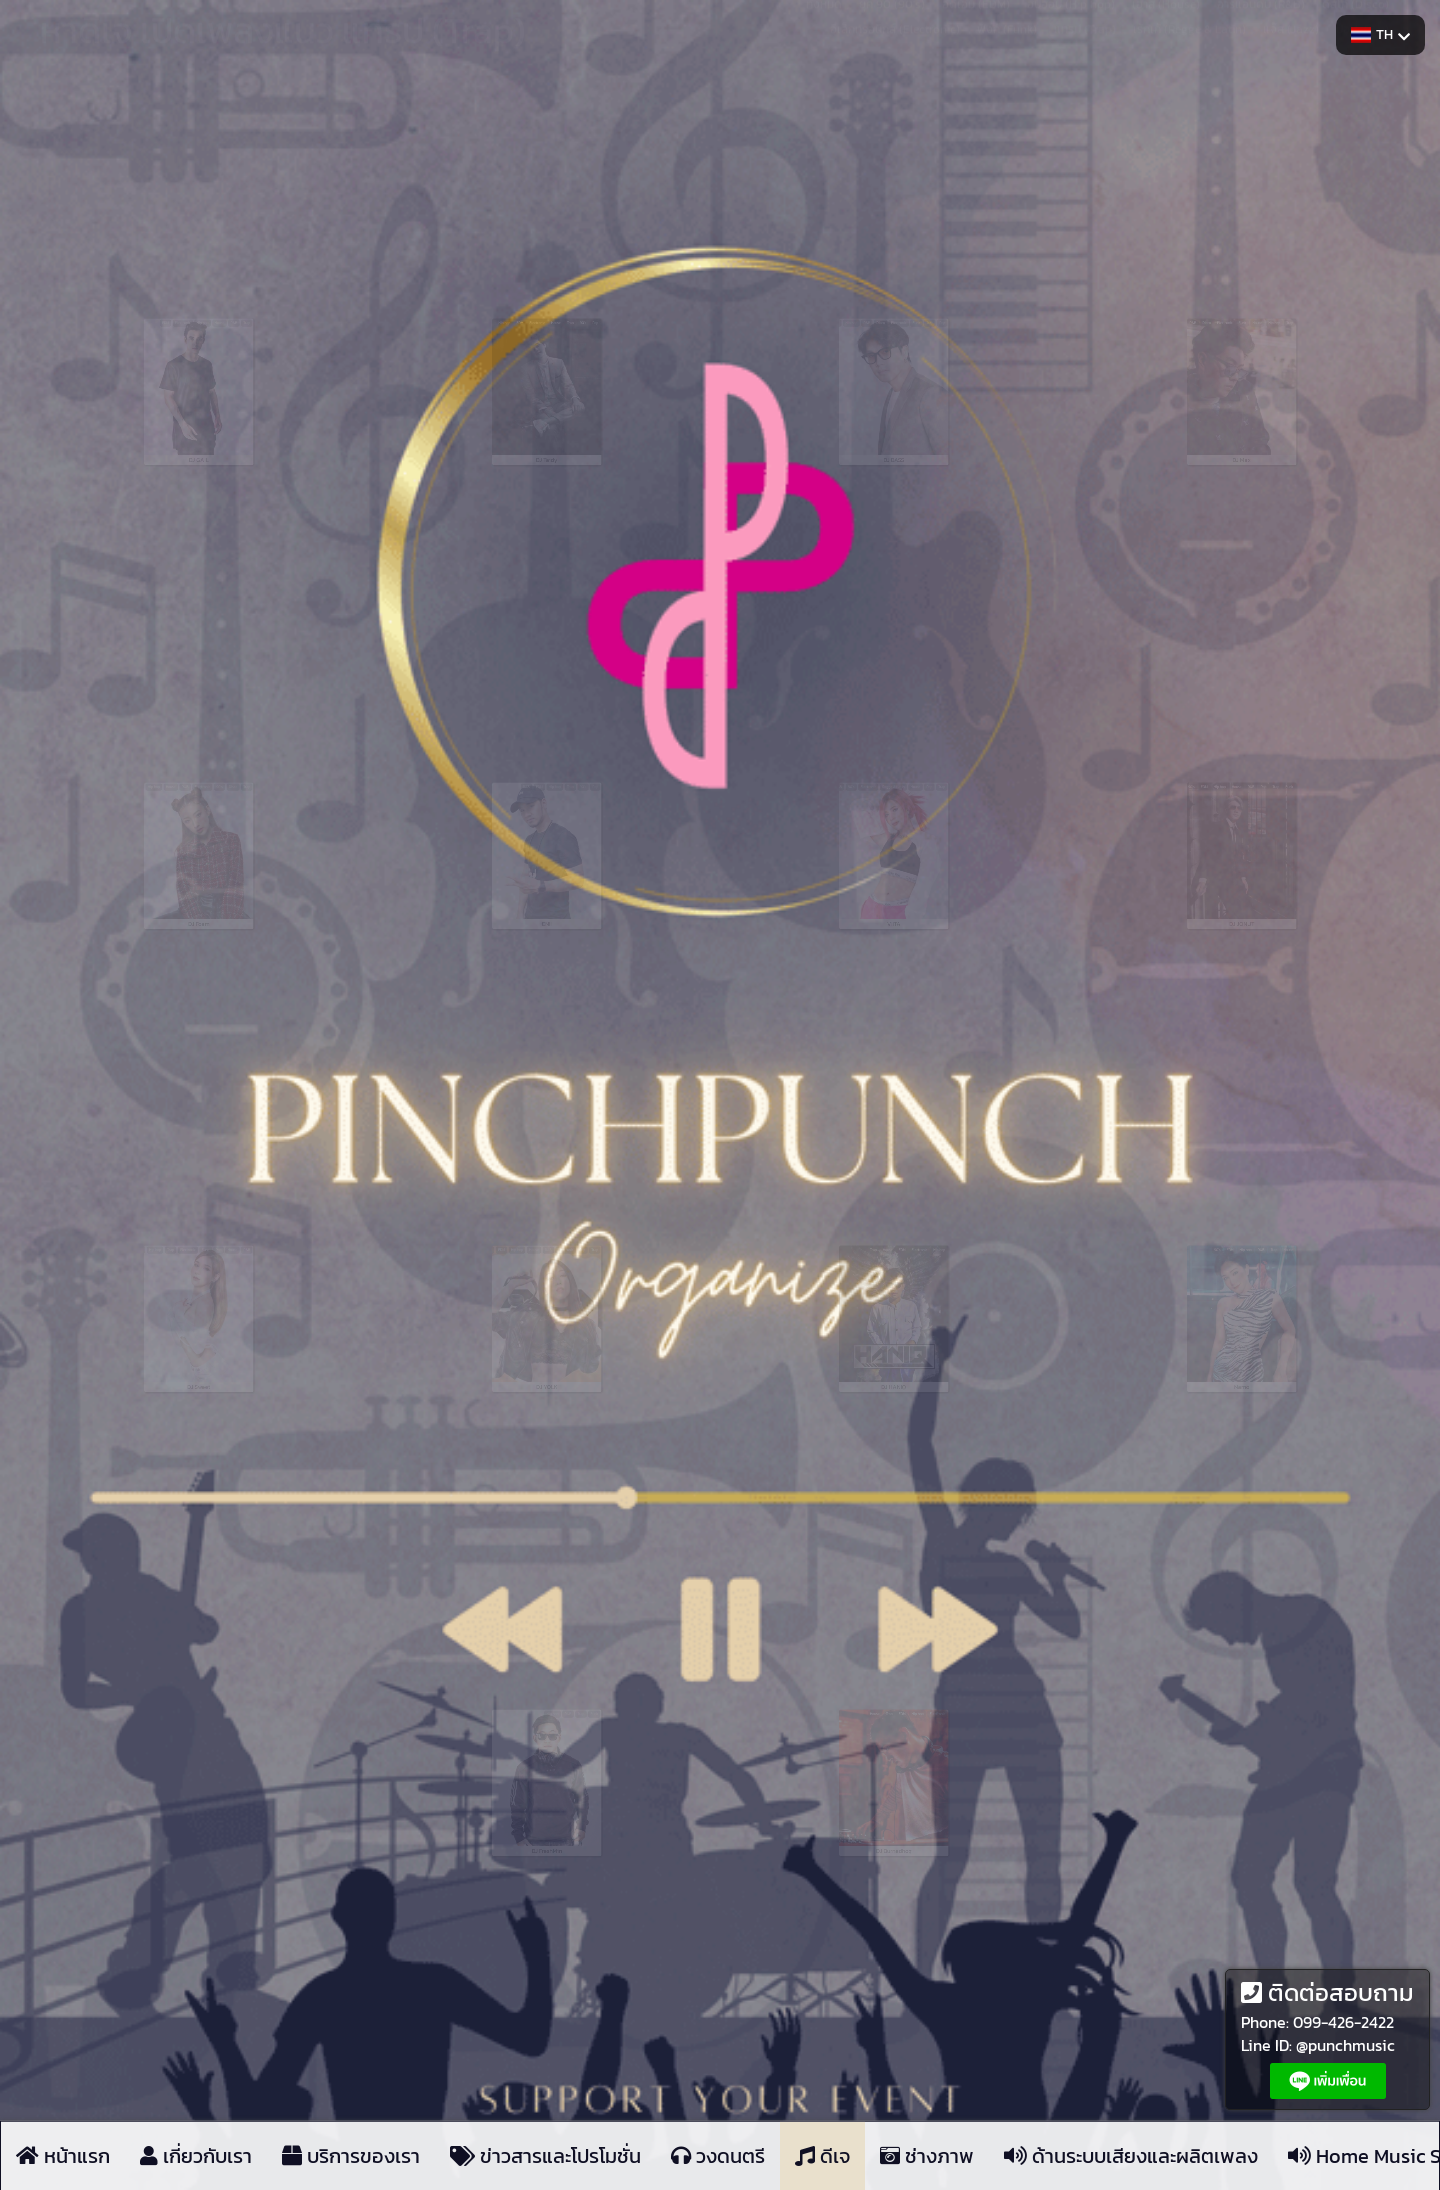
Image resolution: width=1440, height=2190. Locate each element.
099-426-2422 (1343, 2022)
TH (1380, 34)
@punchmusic (1345, 2045)
